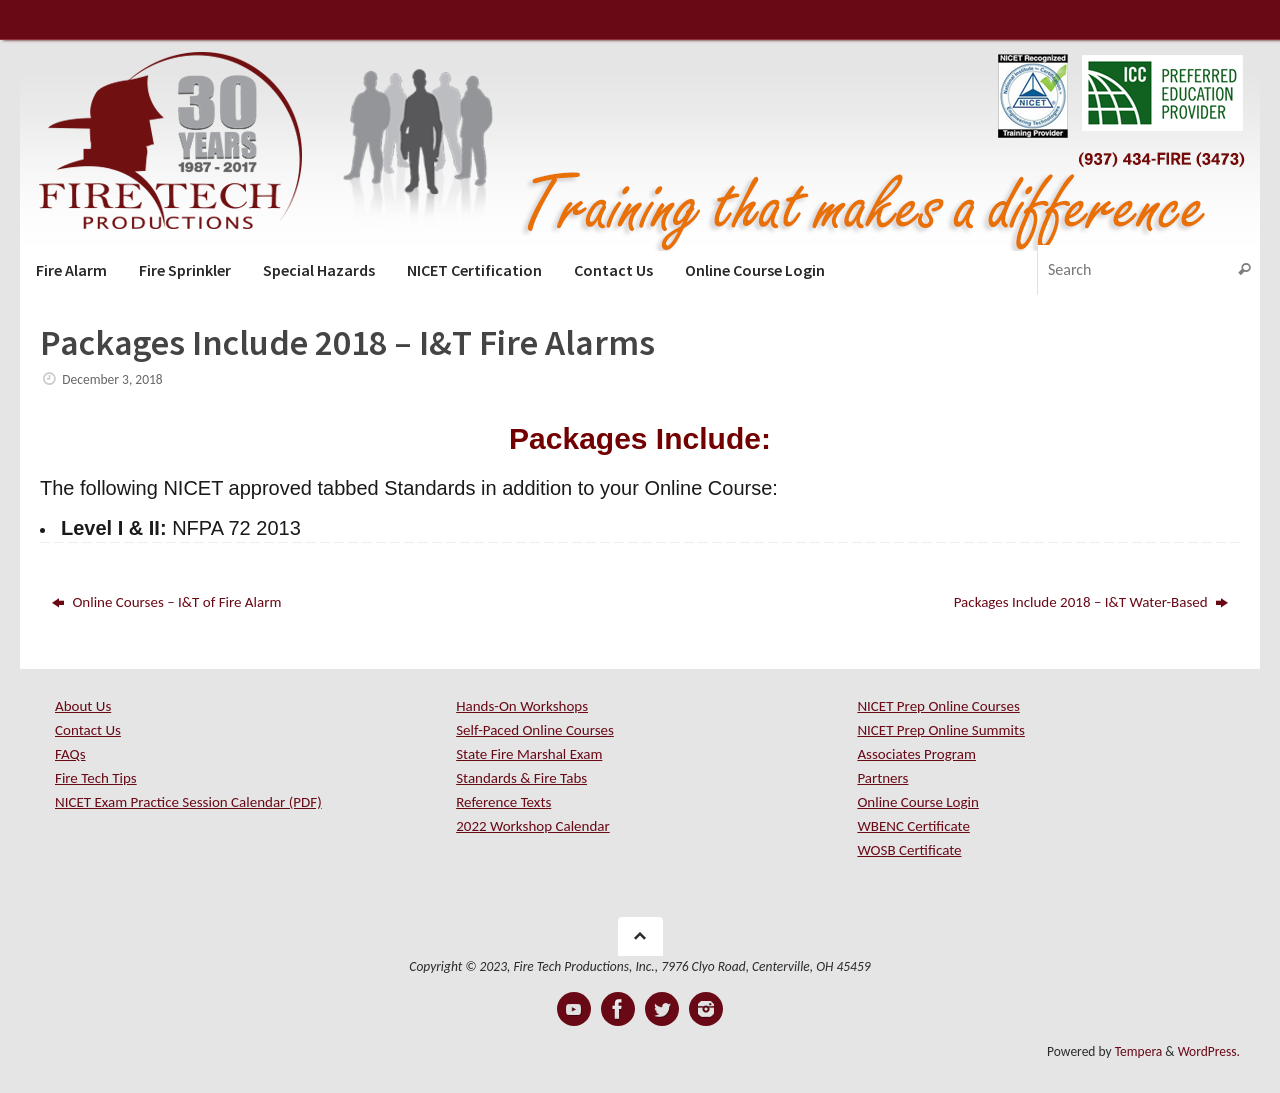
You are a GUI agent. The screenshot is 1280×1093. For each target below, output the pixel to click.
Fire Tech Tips (96, 778)
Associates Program (916, 754)
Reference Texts (503, 802)
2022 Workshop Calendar (533, 826)
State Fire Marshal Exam (529, 754)
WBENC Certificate (913, 826)
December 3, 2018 (112, 379)
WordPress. (1209, 1051)
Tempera (1139, 1051)
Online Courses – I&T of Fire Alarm (166, 602)
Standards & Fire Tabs (521, 778)
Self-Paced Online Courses (535, 730)
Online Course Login (918, 802)
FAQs (70, 754)
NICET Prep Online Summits (941, 730)
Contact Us (88, 730)
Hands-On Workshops (522, 706)
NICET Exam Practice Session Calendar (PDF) (188, 802)
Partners (882, 778)
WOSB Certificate (909, 850)
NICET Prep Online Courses (938, 706)
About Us (83, 706)
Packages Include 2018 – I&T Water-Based (1091, 602)
